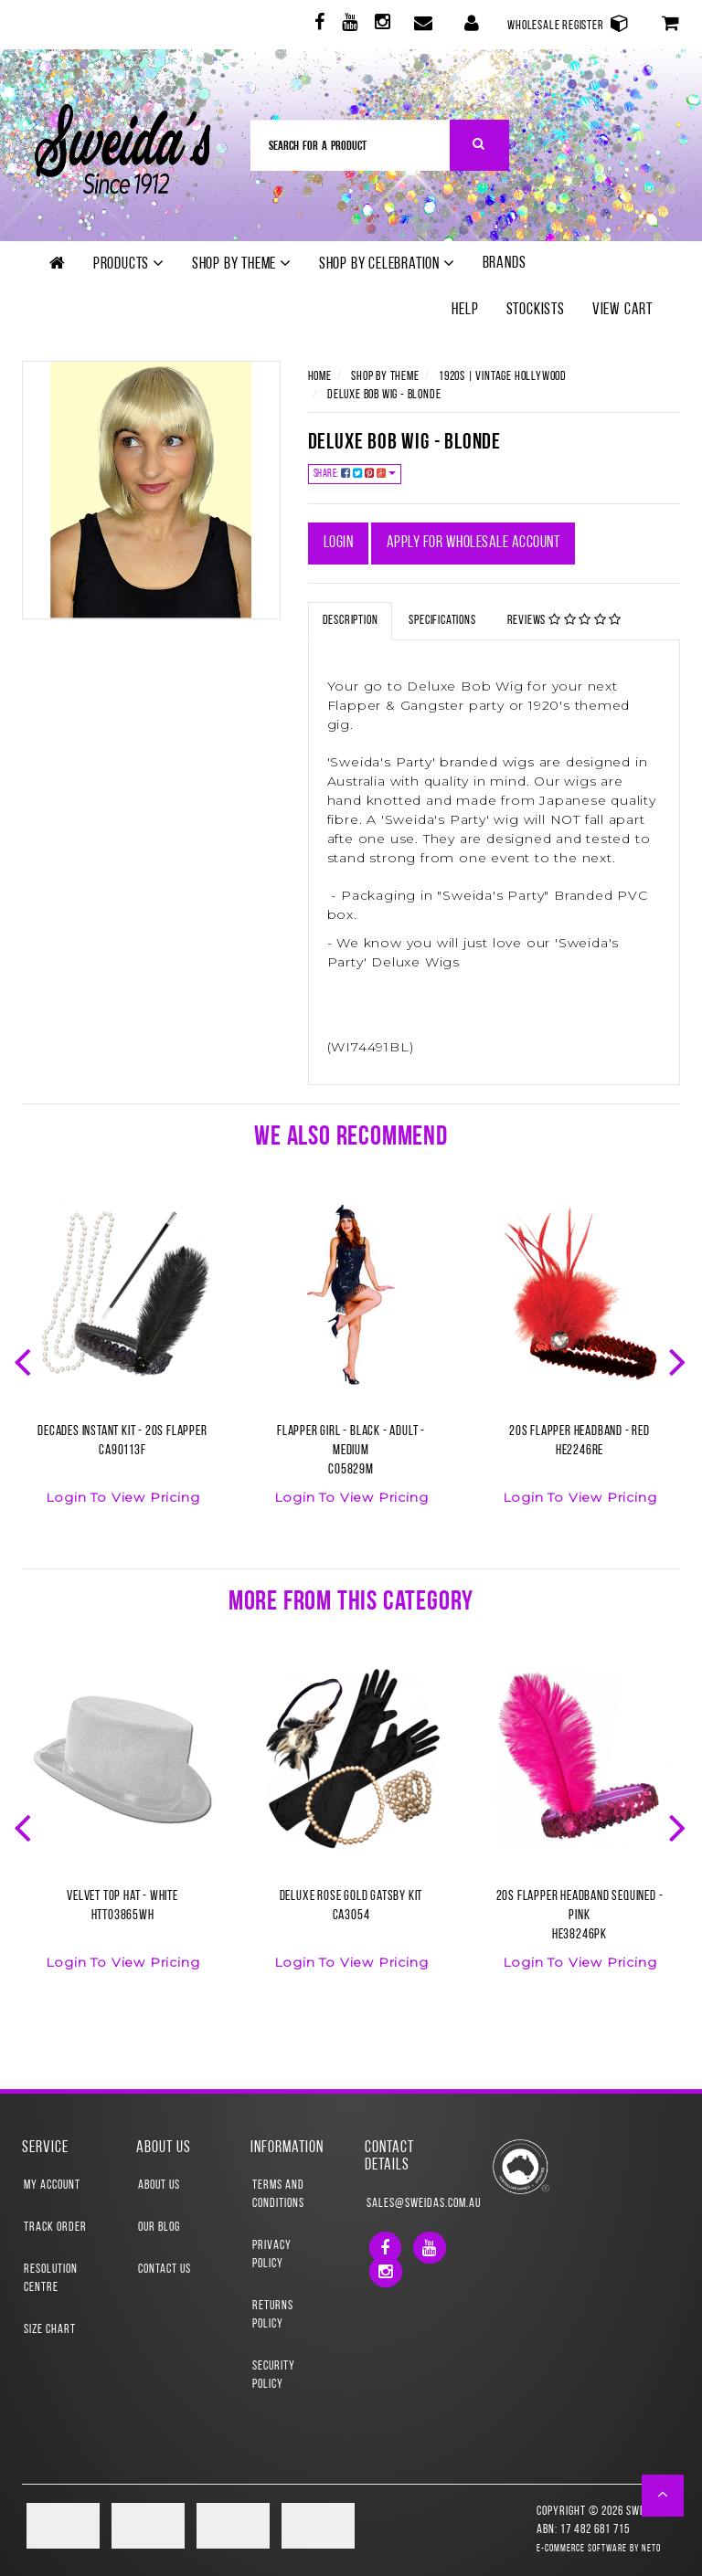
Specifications (442, 621)
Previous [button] (24, 1360)
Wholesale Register (568, 23)
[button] (663, 2496)
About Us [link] (159, 2185)
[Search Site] (479, 145)
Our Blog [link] (159, 2227)
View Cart (622, 310)
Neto (651, 2549)
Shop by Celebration (387, 264)
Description (350, 621)
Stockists (535, 310)
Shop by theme (242, 264)
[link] (317, 25)
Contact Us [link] (164, 2269)
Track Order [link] (55, 2227)
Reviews (564, 620)
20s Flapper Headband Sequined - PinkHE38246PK (580, 1916)
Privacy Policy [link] (272, 2255)
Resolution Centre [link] (51, 2279)
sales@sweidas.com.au (409, 2204)
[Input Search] (350, 145)
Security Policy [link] (273, 2375)
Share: (355, 474)
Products (129, 264)
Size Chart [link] (50, 2330)
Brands (504, 263)
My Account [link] (52, 2185)
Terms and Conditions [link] (278, 2195)
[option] (122, 1365)
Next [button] (679, 1360)
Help (465, 310)
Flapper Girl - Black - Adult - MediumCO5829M (351, 1451)
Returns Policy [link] (272, 2315)
